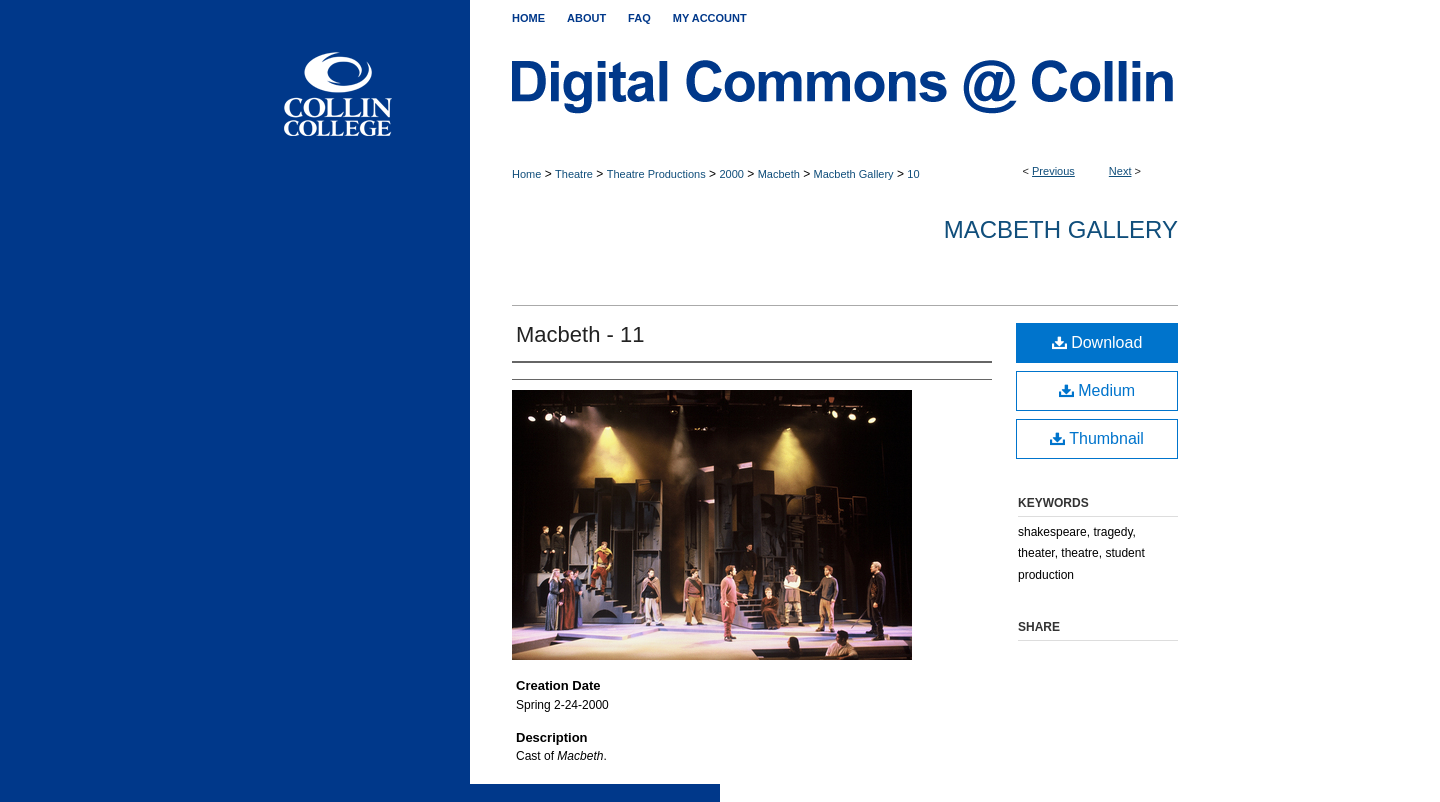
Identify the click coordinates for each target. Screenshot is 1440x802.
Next (1120, 171)
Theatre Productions (656, 174)
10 (913, 174)
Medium (1097, 390)
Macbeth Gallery (854, 174)
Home (526, 174)
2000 (731, 174)
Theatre (574, 174)
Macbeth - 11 (580, 334)
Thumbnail (1097, 438)
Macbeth (779, 174)
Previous (1053, 171)
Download (1097, 342)
